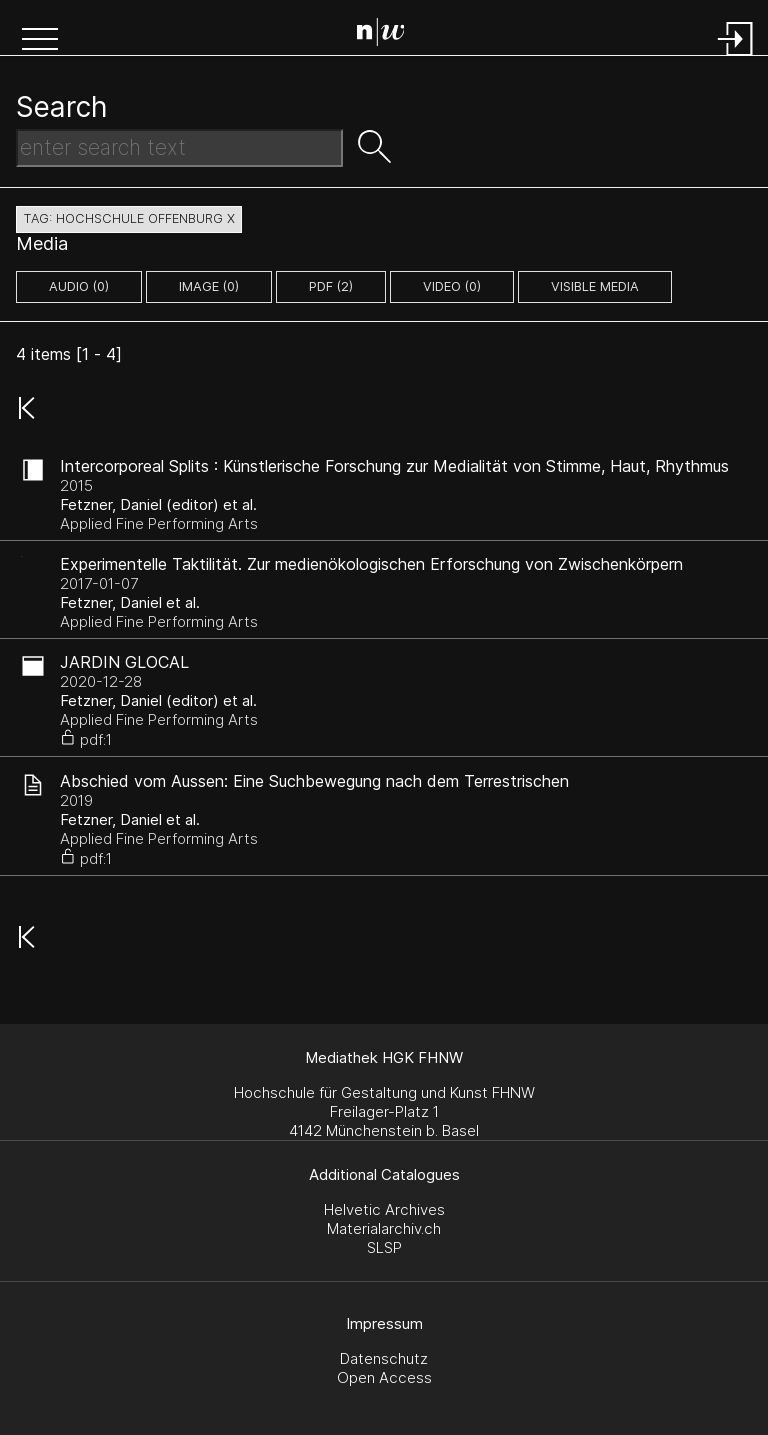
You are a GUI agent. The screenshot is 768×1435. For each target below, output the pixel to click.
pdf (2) (331, 286)
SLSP (384, 1247)
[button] (40, 41)
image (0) (209, 286)
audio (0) (79, 286)
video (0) (452, 286)
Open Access (384, 1377)
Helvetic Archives (384, 1209)
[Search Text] (179, 148)
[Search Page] (388, 35)
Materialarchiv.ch (384, 1228)
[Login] (736, 57)
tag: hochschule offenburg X (129, 218)
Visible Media (595, 286)
